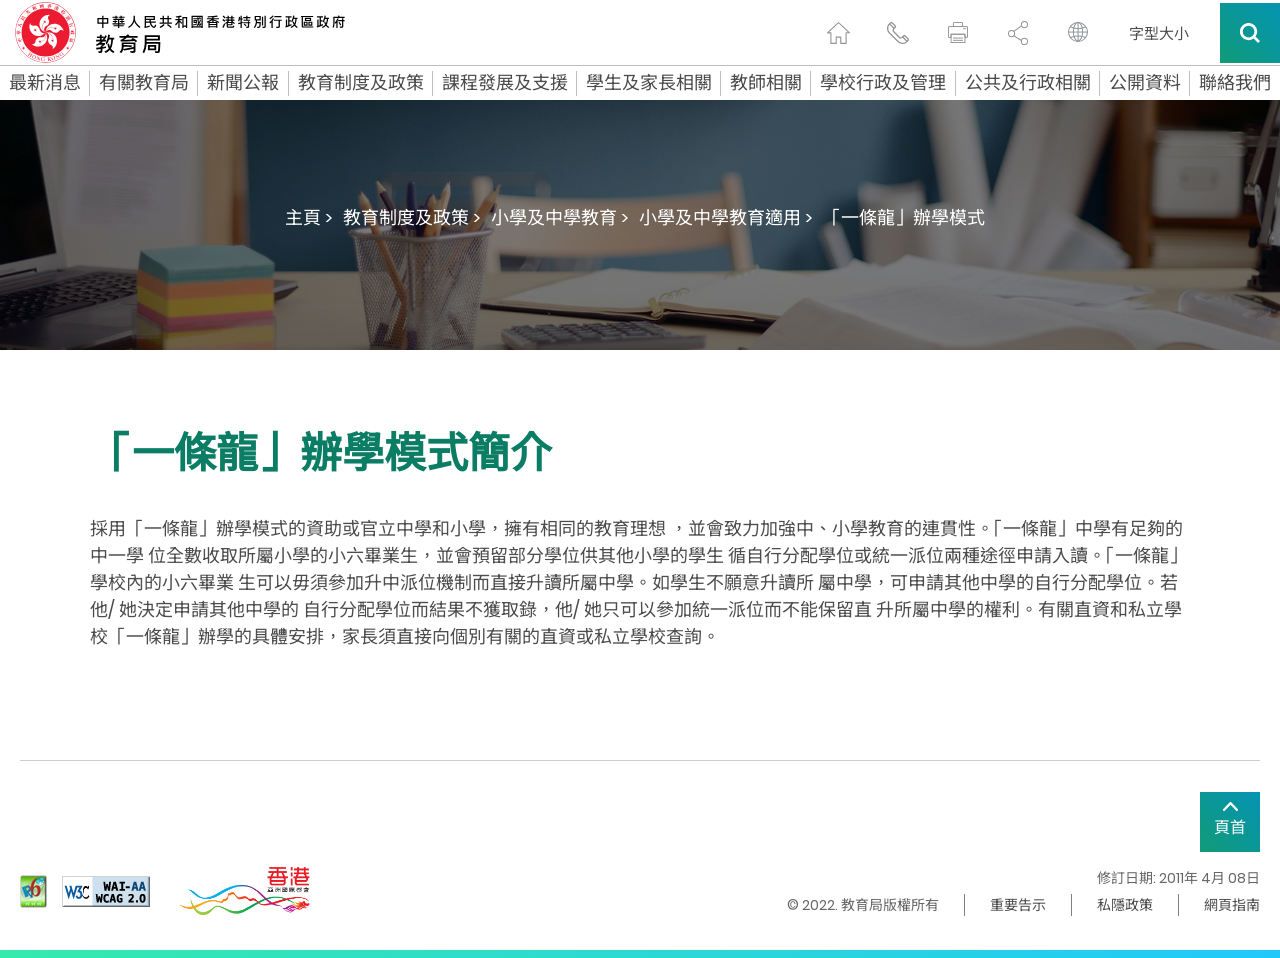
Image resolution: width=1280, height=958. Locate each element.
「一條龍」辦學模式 (904, 217)
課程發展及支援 (505, 83)
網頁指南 (1232, 905)
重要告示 (1018, 905)
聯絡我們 (1235, 83)
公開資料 (1145, 83)
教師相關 (766, 83)
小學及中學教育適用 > (726, 217)
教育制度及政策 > (412, 217)
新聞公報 (243, 83)
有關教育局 (144, 83)
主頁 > (309, 217)
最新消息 (45, 83)
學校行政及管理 (883, 83)
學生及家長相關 (649, 83)
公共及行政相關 (1028, 83)
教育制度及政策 (361, 83)
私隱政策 (1125, 905)
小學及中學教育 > (560, 217)
